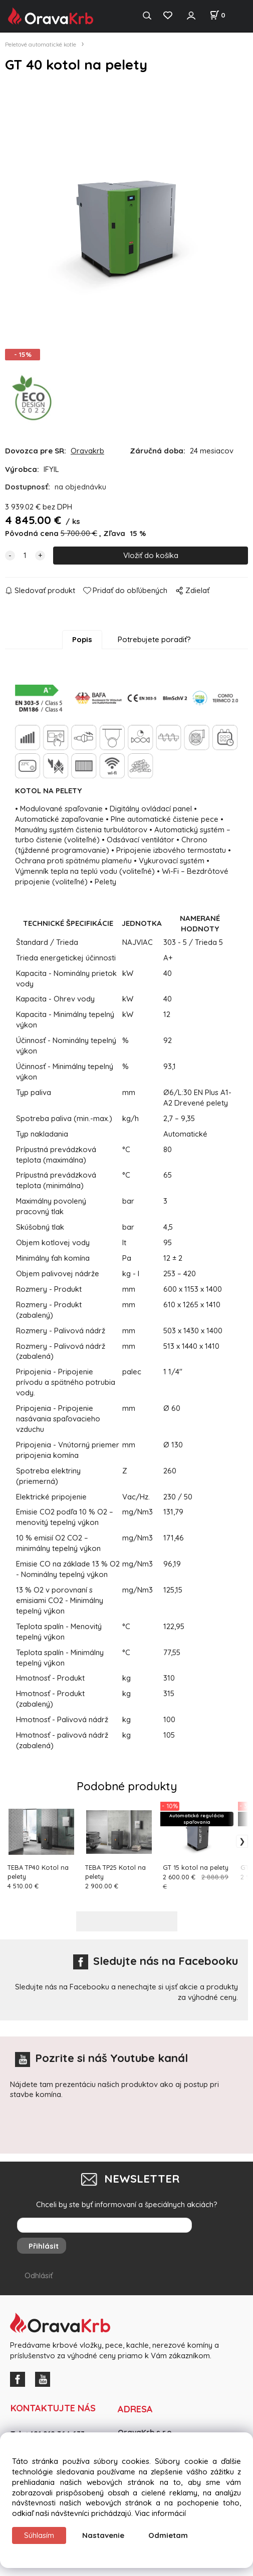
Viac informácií (160, 2513)
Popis (82, 646)
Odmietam (168, 2535)
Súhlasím (39, 2535)
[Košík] (217, 15)
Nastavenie (103, 2535)
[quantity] (25, 562)
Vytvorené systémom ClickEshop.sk (126, 2570)
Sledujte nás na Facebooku (155, 1968)
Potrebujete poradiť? (154, 646)
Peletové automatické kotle (40, 44)
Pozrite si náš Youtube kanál (101, 2065)
